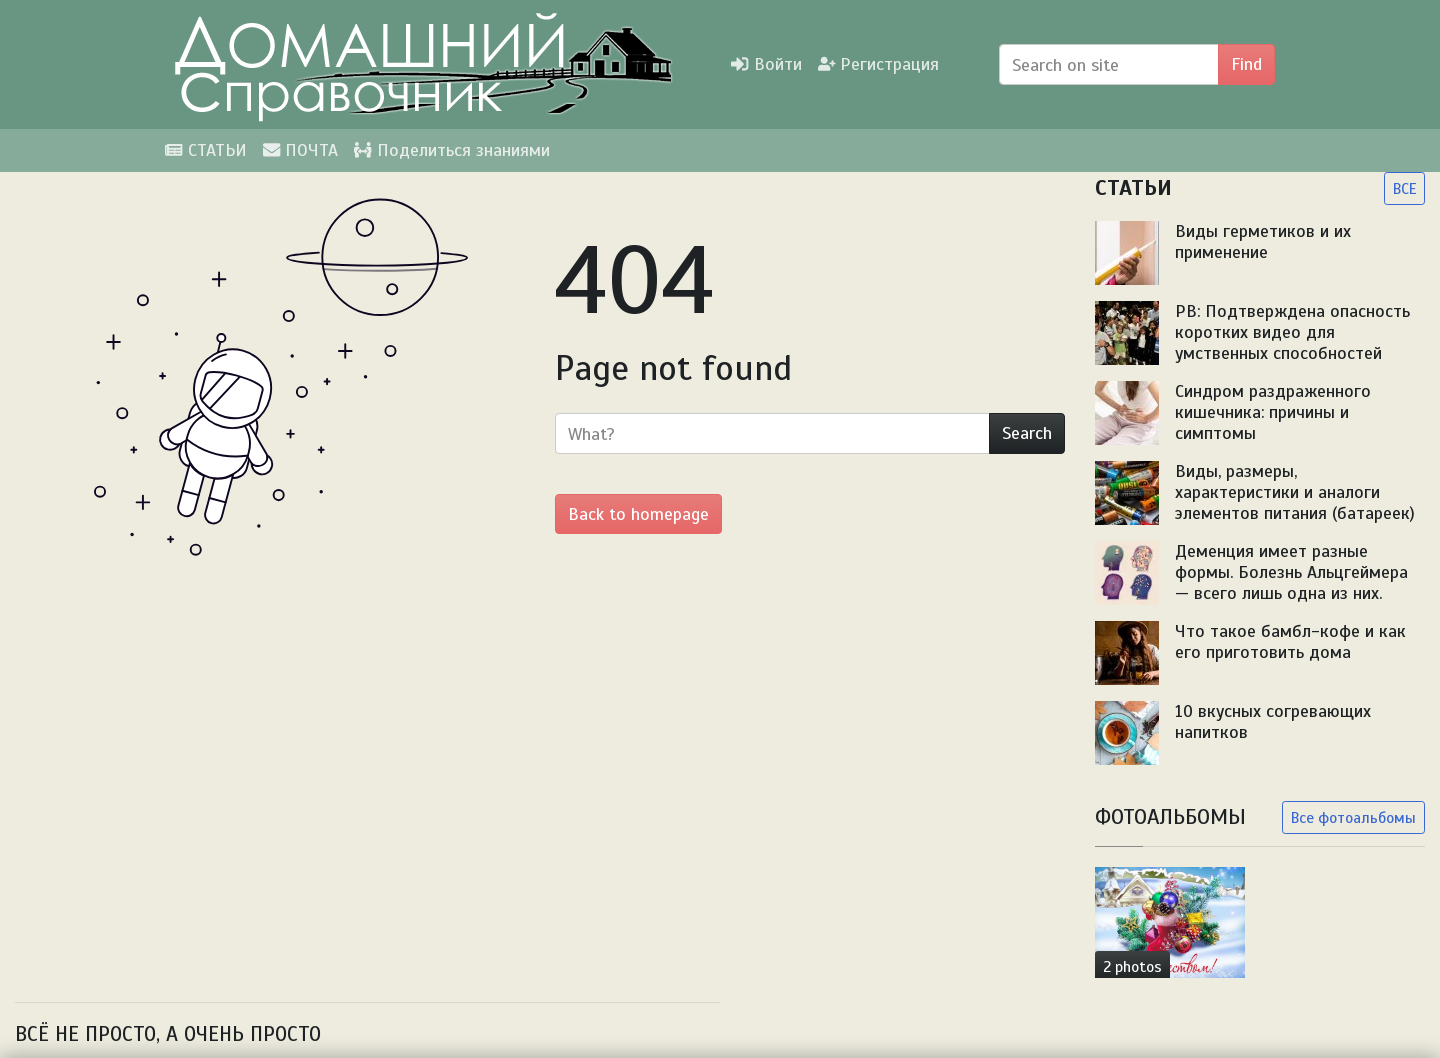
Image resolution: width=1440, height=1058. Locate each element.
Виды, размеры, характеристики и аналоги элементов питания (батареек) (1295, 492)
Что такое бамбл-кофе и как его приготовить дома (1290, 641)
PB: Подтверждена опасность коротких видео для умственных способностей (1292, 332)
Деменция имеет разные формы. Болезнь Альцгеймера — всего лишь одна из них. (1291, 572)
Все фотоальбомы (1353, 817)
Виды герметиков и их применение (1263, 241)
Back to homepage (638, 514)
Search (1027, 433)
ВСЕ (1404, 188)
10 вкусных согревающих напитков (1273, 721)
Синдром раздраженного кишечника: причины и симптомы (1273, 412)
